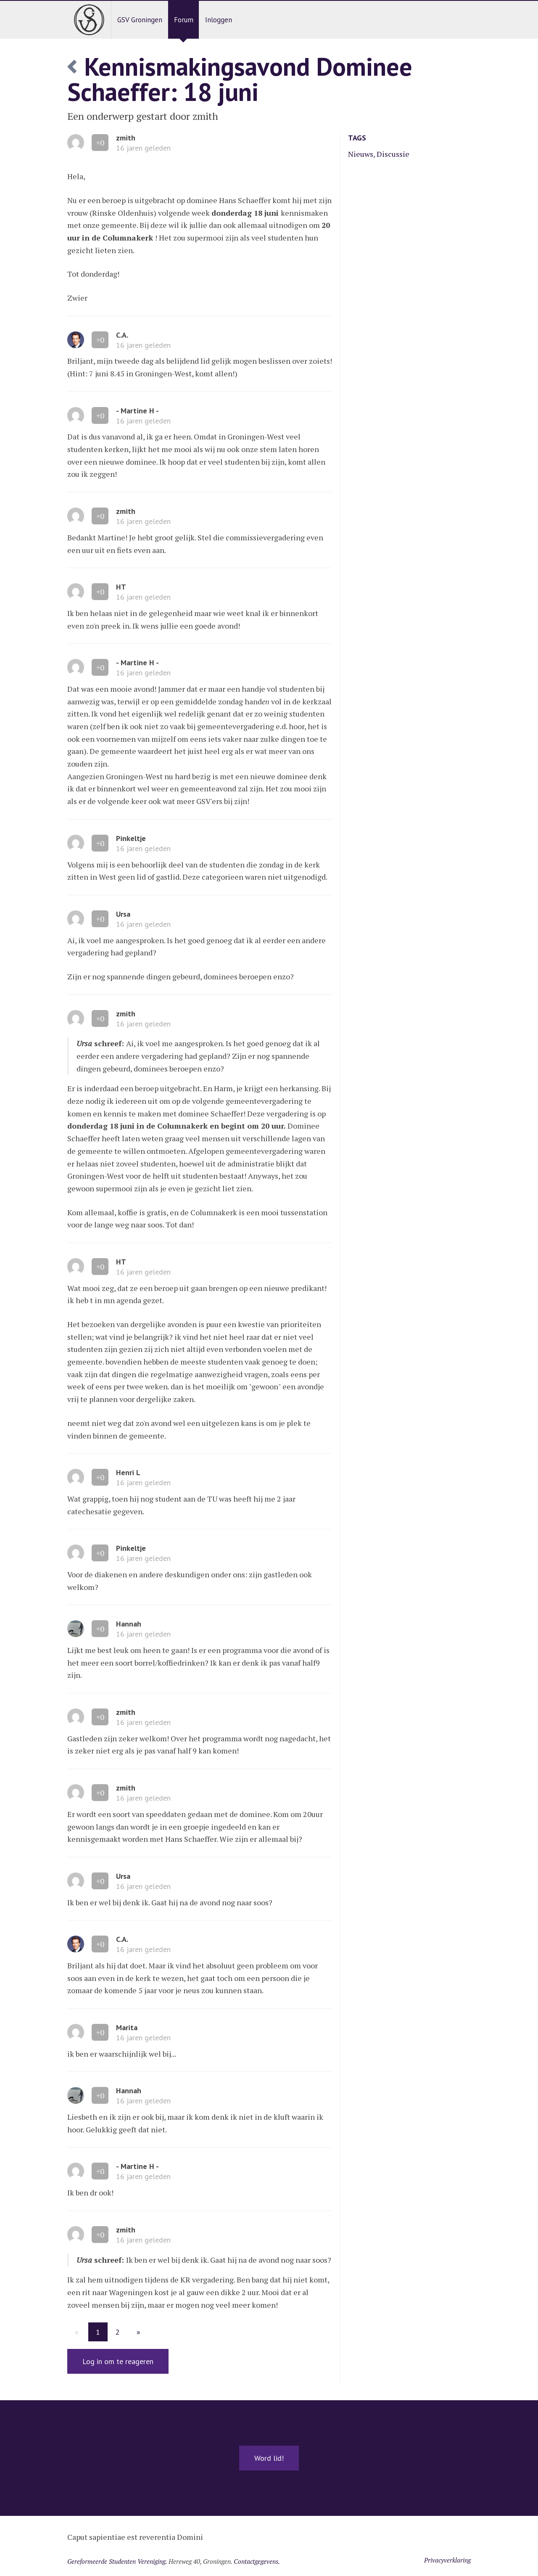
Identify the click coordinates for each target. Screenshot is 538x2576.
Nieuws (360, 154)
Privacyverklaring (447, 2560)
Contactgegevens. (257, 2561)
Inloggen (218, 19)
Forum (183, 19)
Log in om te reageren (117, 2361)
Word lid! (269, 2458)
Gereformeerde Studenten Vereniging (116, 2561)
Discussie (393, 154)
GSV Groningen (139, 19)
